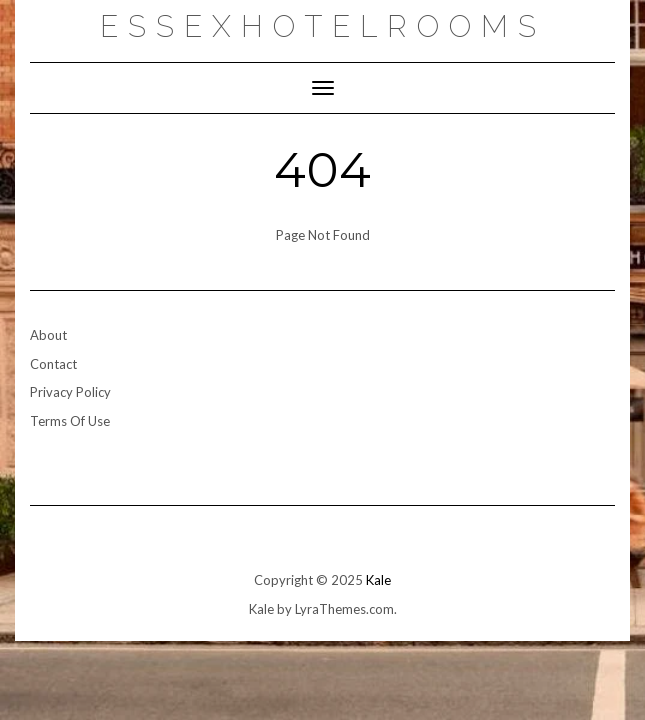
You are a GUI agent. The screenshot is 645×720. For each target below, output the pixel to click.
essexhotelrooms (323, 26)
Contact (53, 364)
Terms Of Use (70, 421)
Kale (378, 580)
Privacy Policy (70, 392)
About (48, 335)
